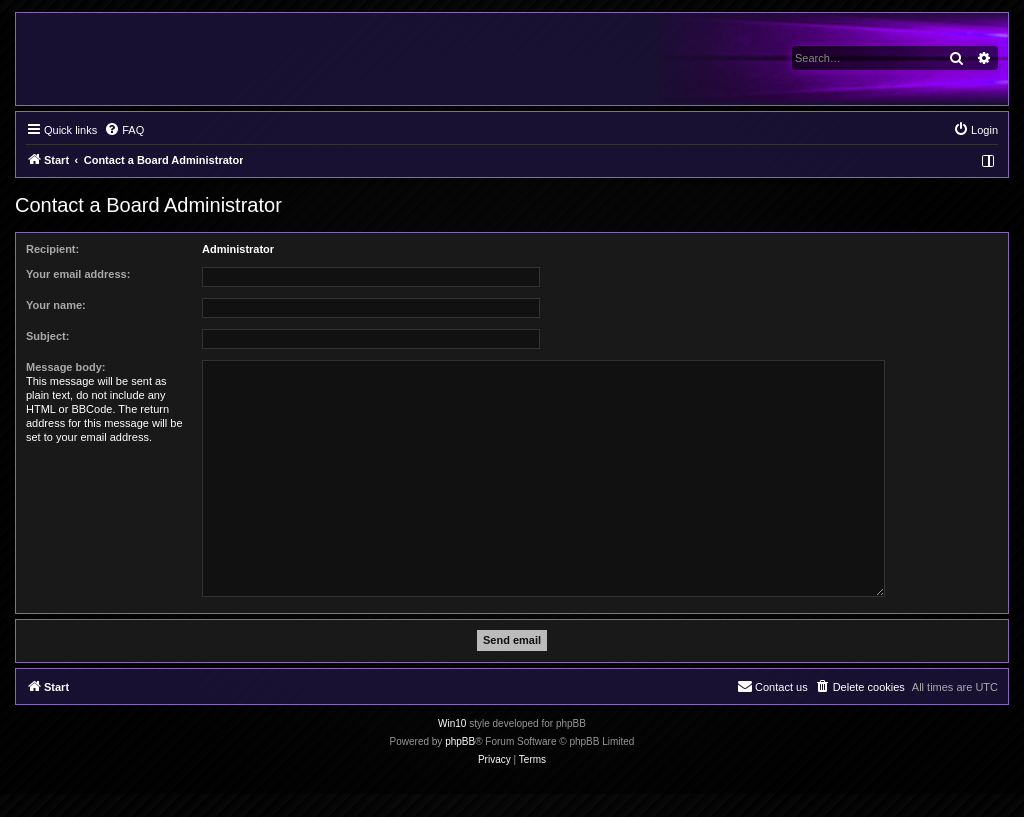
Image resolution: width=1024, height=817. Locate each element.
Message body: (65, 367)
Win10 (452, 723)
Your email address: (78, 274)
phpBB (460, 741)
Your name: (56, 305)
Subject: (47, 336)
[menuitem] (124, 130)
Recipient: (52, 249)
